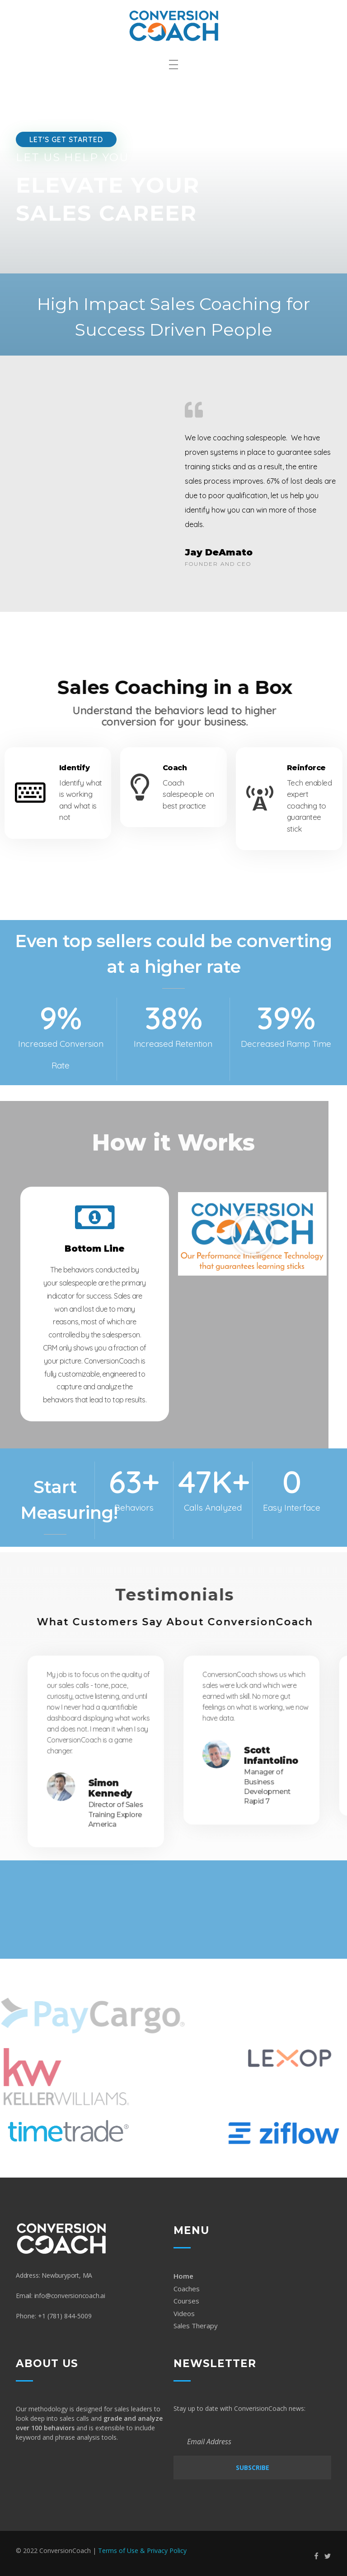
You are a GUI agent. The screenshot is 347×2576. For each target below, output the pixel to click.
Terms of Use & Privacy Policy (142, 2550)
